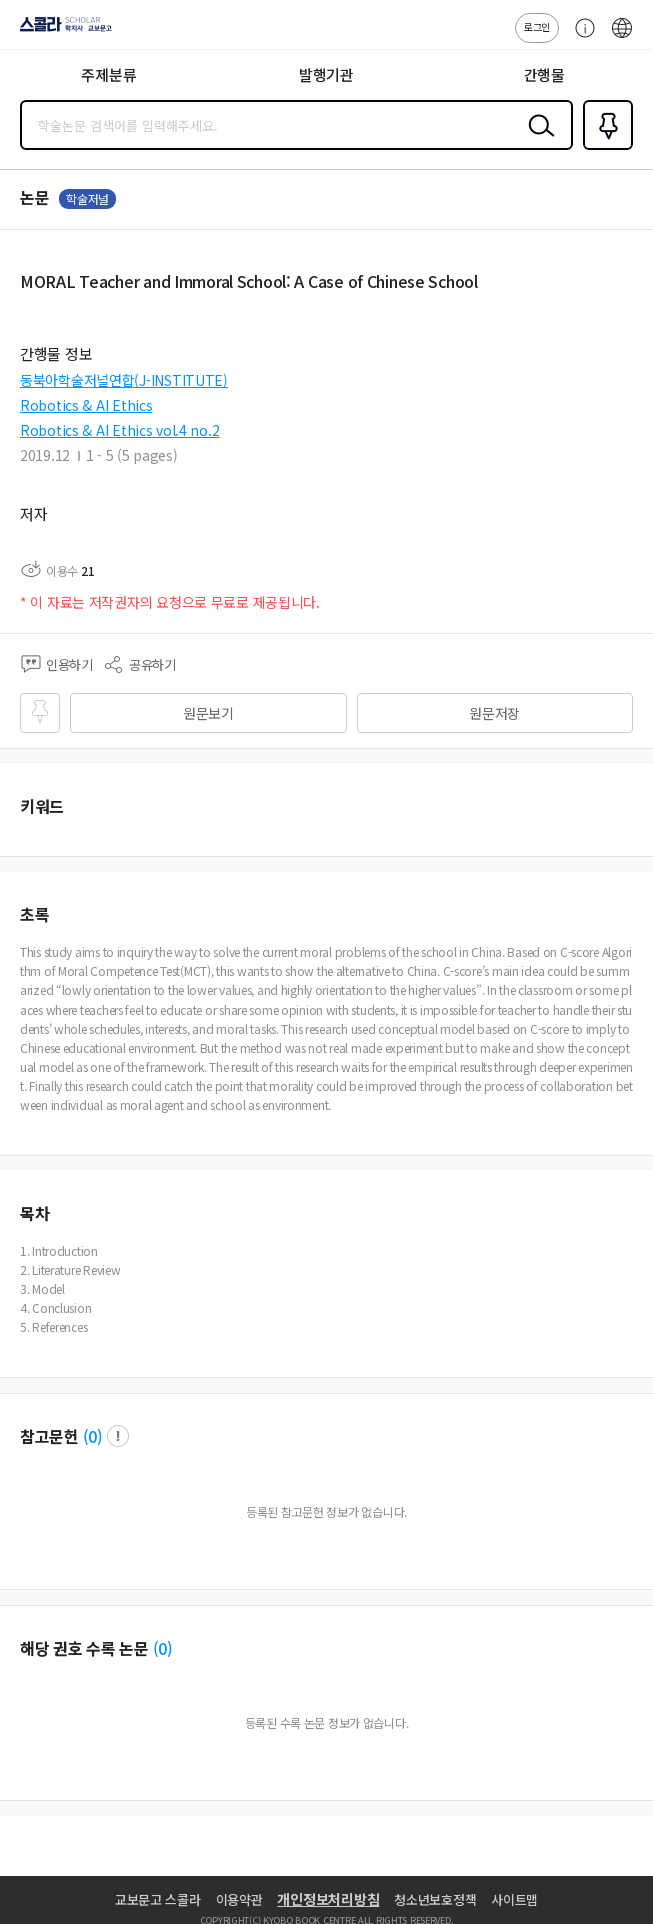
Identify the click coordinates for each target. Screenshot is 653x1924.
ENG (622, 38)
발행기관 (326, 74)
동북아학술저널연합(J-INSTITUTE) (124, 380)
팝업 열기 (118, 1436)
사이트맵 (514, 1899)
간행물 (544, 74)
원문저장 (494, 713)
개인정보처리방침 (328, 1899)
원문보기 (208, 713)
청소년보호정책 (435, 1899)
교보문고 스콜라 (158, 1899)
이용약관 (239, 1899)
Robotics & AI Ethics (86, 405)
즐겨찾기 (604, 148)
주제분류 (108, 74)
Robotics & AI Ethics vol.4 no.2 (119, 430)
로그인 (537, 26)
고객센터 (580, 38)
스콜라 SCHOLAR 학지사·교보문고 (60, 31)
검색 (537, 141)
